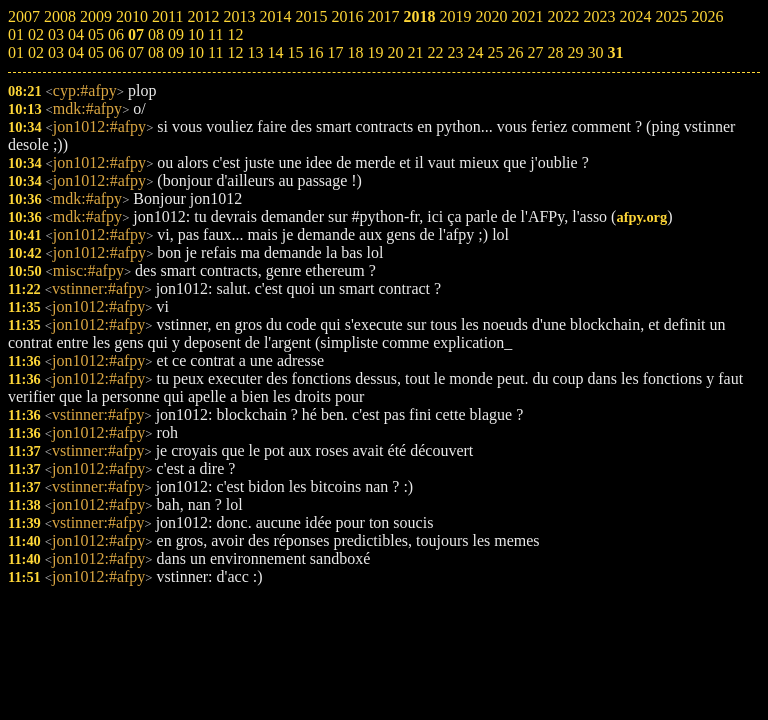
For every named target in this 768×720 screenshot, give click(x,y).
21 (415, 52)
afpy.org (641, 217)
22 (435, 52)
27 (535, 52)
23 (455, 52)
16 (315, 52)
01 (16, 52)
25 (495, 52)
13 (255, 52)
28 (555, 52)
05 (96, 52)
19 (375, 52)
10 (196, 52)
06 (116, 52)
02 (36, 52)
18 (355, 52)
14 (275, 52)
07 (136, 52)
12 (235, 52)
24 (475, 52)
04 (76, 52)
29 (575, 52)
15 (295, 52)
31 (615, 52)
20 (395, 52)
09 (176, 52)
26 (515, 52)
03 (56, 52)
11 (215, 52)
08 (156, 52)
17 (335, 52)
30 (595, 52)
